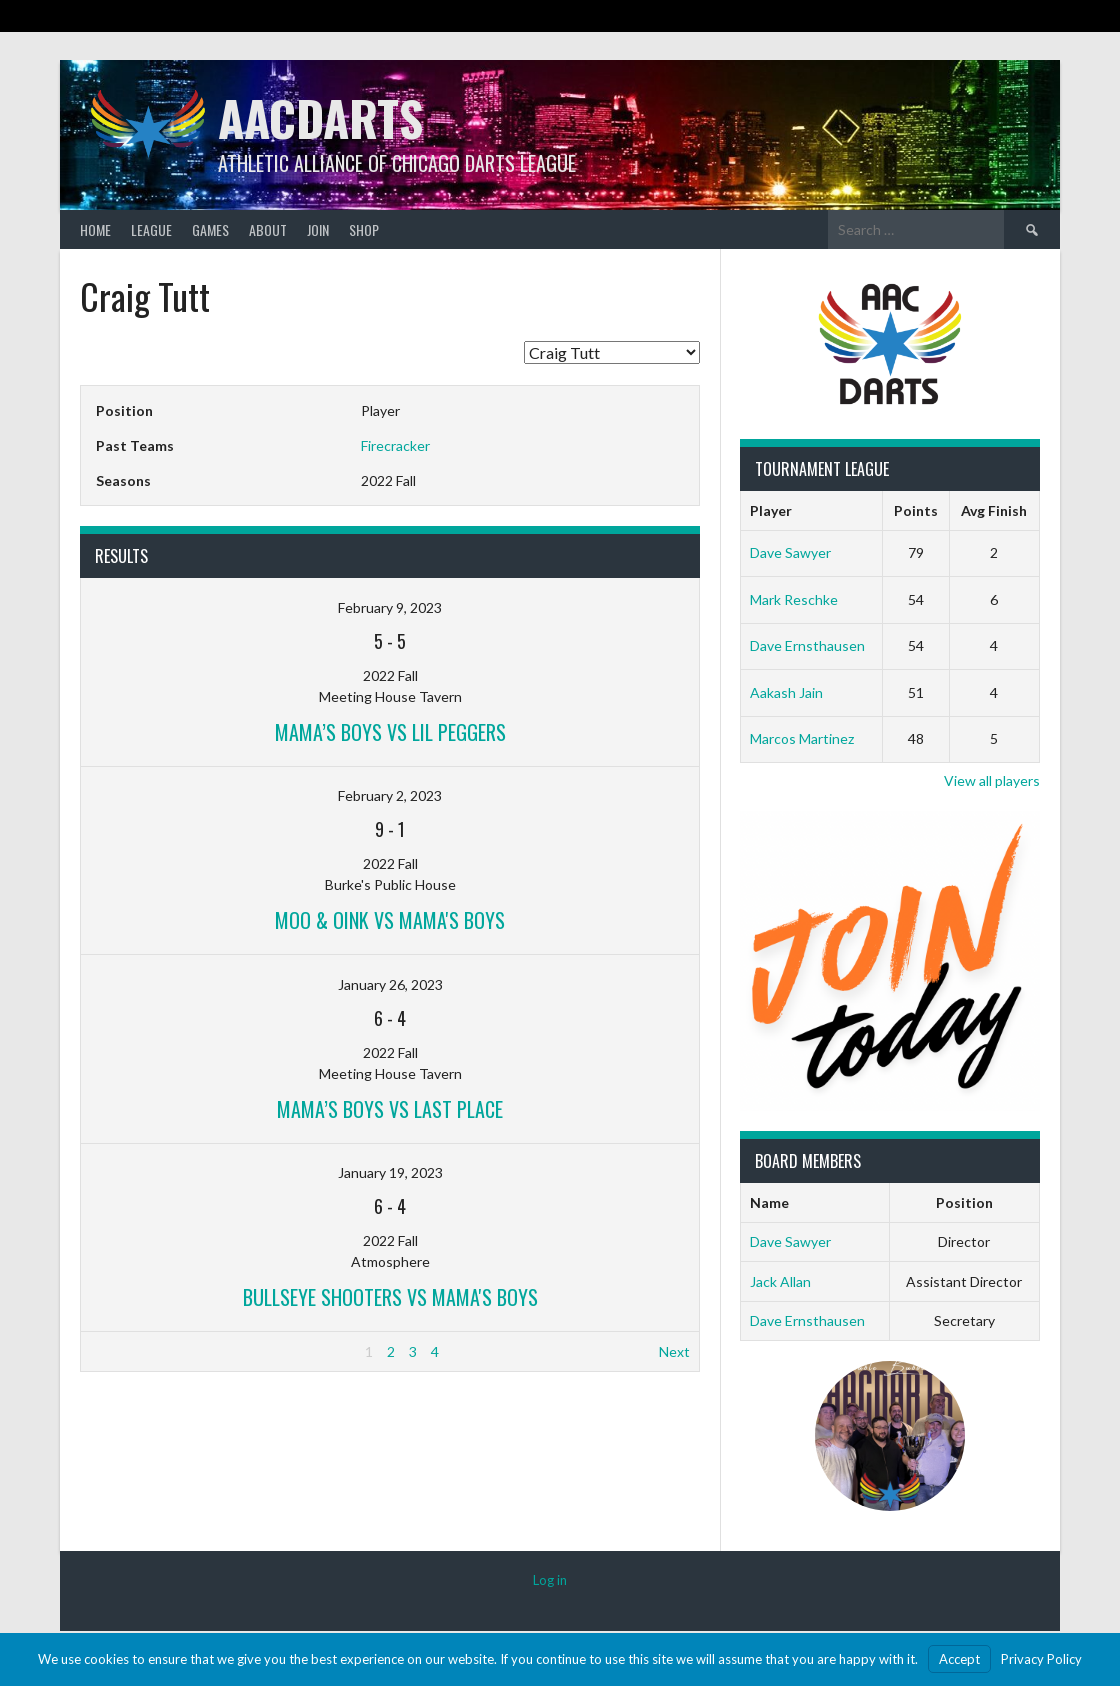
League (151, 229)
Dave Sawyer (790, 552)
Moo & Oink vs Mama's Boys (390, 920)
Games (210, 229)
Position (964, 1202)
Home (95, 229)
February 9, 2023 (390, 607)
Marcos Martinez (802, 738)
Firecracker (395, 445)
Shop (364, 229)
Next (674, 1351)
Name (769, 1202)
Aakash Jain (786, 692)
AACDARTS (320, 117)
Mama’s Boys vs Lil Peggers (390, 732)
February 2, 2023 (390, 795)
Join (318, 229)
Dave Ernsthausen (807, 645)
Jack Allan (780, 1281)
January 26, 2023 (390, 984)
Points (916, 510)
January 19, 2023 (390, 1172)
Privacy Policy (1041, 1659)
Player (771, 510)
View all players (992, 780)
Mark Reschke (794, 599)
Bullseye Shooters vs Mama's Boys (390, 1297)
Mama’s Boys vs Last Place (390, 1109)
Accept (959, 1659)
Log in (550, 1580)
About (268, 229)
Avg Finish (994, 510)
